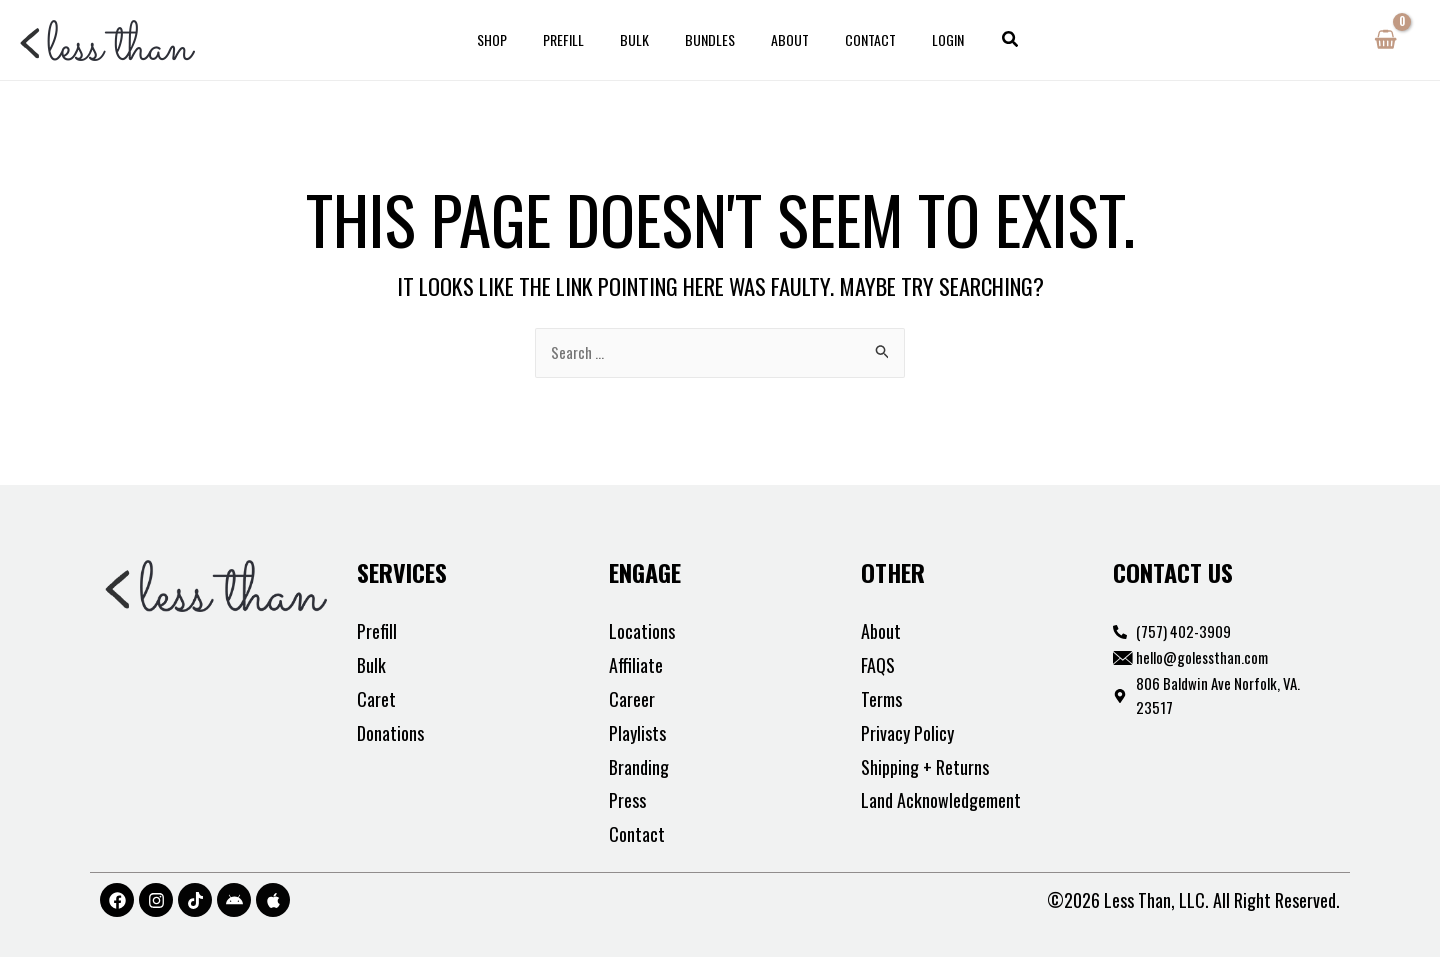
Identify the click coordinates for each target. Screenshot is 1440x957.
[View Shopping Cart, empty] (1385, 40)
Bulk (642, 39)
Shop (516, 39)
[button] (983, 40)
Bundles (710, 39)
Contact (854, 39)
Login (924, 39)
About (782, 39)
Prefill (579, 39)
